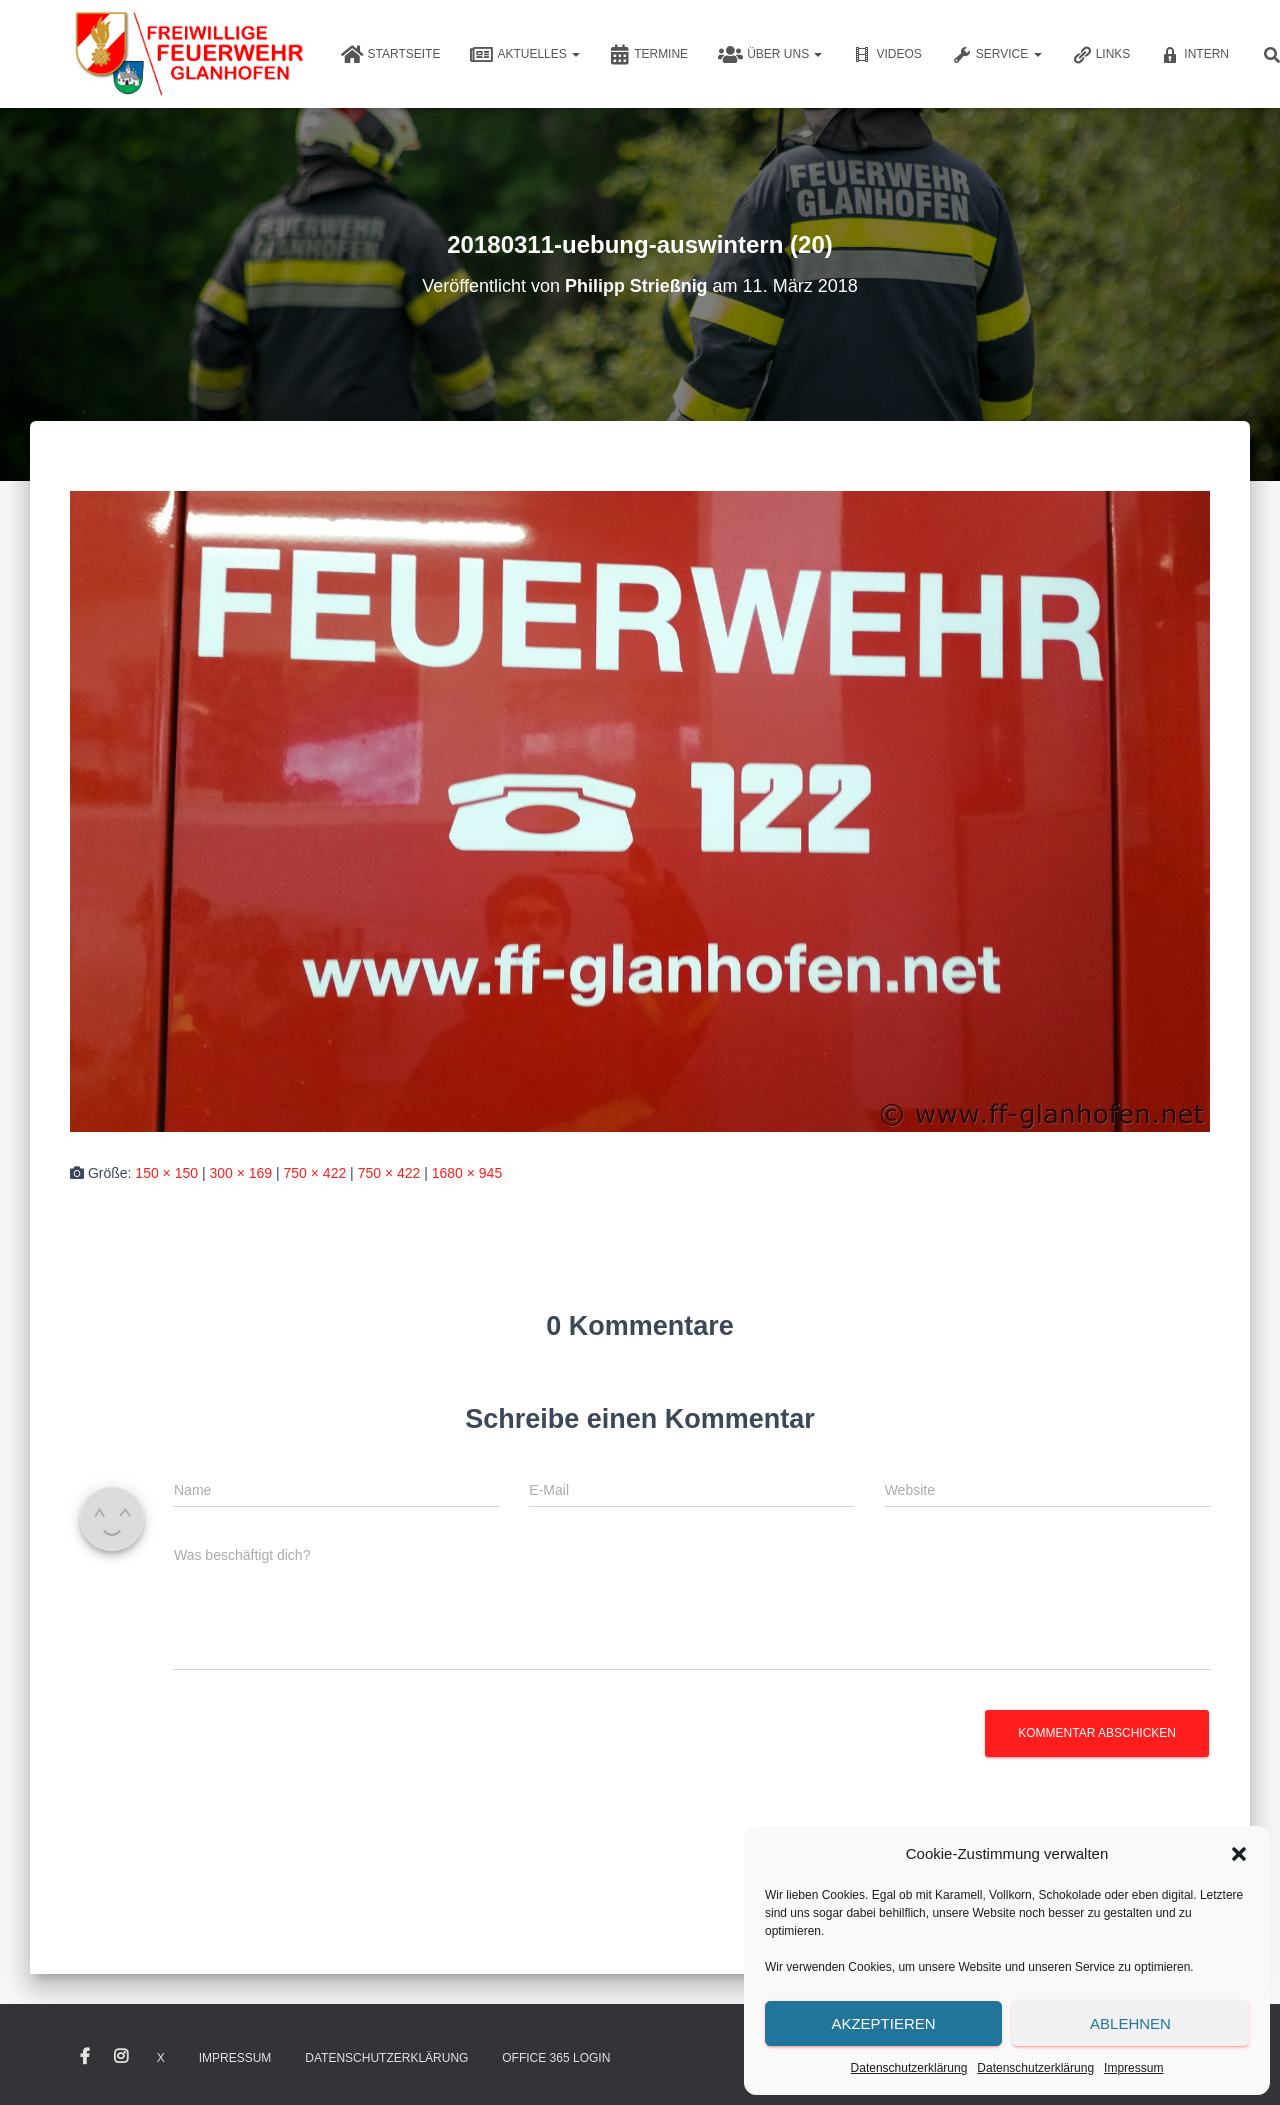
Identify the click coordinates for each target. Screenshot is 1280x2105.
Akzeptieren (883, 2023)
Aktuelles (525, 55)
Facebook (85, 2057)
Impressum (1133, 2068)
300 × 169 (240, 1173)
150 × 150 (166, 1173)
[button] (1239, 1854)
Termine (649, 55)
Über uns (770, 55)
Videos (886, 55)
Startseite (391, 55)
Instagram (121, 2057)
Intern (1194, 55)
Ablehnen (1130, 2023)
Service (997, 55)
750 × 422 (315, 1173)
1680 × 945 (467, 1173)
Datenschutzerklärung (909, 2068)
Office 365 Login (556, 2058)
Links (1101, 55)
